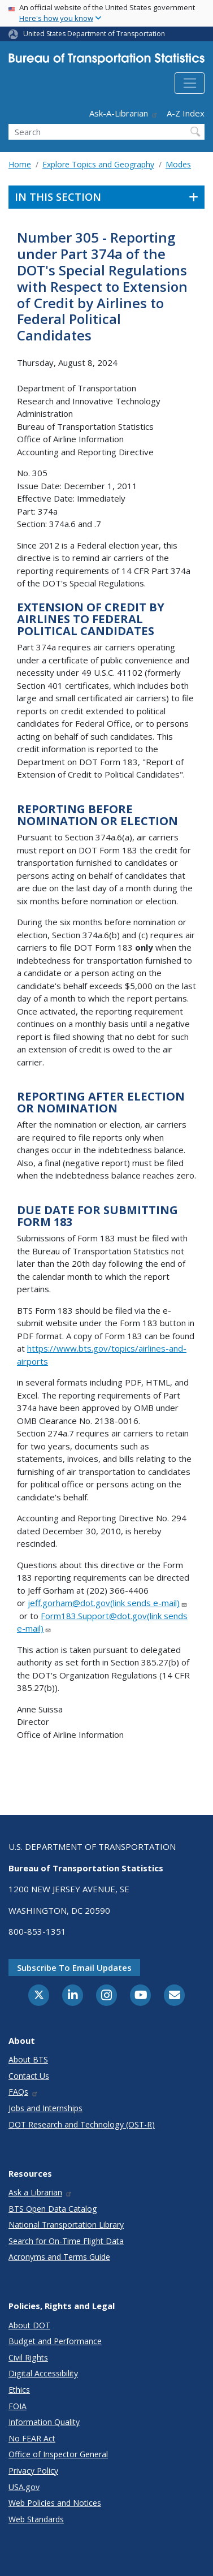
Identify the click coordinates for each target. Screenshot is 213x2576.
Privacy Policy (33, 2470)
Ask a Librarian (40, 2192)
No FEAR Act (31, 2438)
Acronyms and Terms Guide (59, 2256)
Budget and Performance (55, 2341)
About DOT (29, 2325)
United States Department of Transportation (94, 33)
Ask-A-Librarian (123, 113)
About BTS (28, 2059)
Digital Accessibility (43, 2373)
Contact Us (28, 2075)
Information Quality (44, 2422)
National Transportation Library (66, 2224)
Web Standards (36, 2519)
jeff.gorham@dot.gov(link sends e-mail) (108, 1602)
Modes (178, 164)
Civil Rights (28, 2357)
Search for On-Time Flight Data (66, 2241)
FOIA (17, 2406)
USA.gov (24, 2487)
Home (19, 164)
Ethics (19, 2389)
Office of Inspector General (58, 2454)
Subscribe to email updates (74, 1967)
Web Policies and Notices (54, 2502)
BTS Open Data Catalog (52, 2208)
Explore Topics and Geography (98, 164)
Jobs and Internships (45, 2108)
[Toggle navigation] (190, 83)
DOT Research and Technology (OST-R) (81, 2124)
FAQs (23, 2091)
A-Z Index (186, 113)
